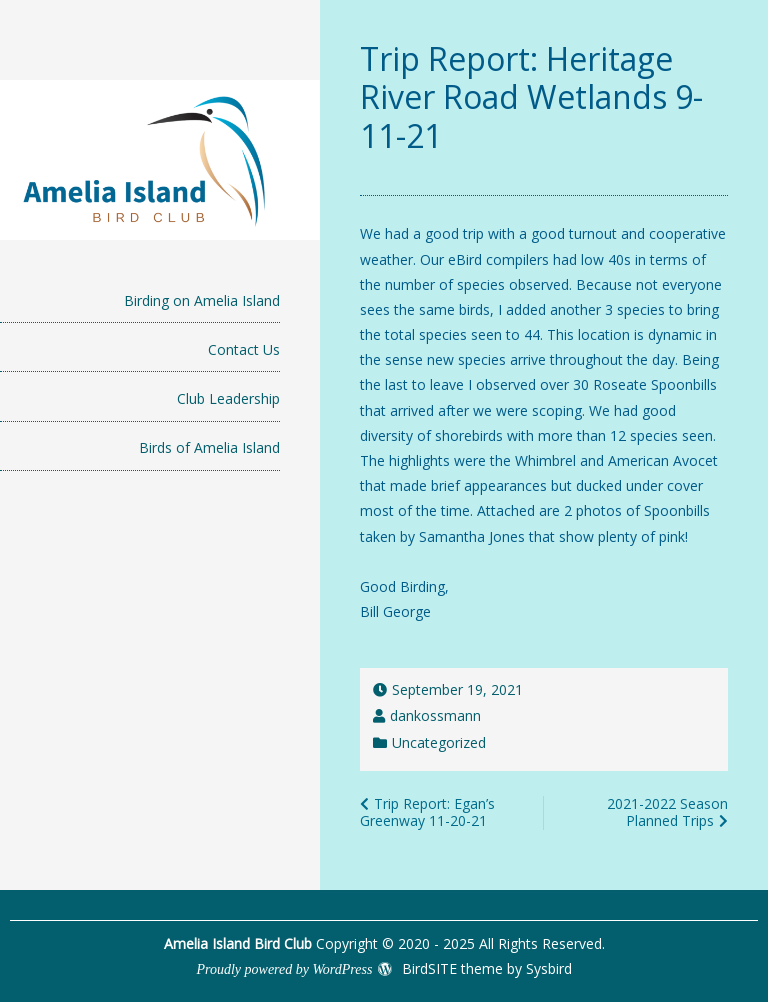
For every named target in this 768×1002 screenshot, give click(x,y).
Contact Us (244, 349)
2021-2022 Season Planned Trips (667, 812)
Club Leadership (228, 398)
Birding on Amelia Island (202, 300)
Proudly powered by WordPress (284, 969)
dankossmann (435, 715)
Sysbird (549, 968)
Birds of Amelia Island (209, 447)
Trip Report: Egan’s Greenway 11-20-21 (427, 812)
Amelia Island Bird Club (238, 943)
